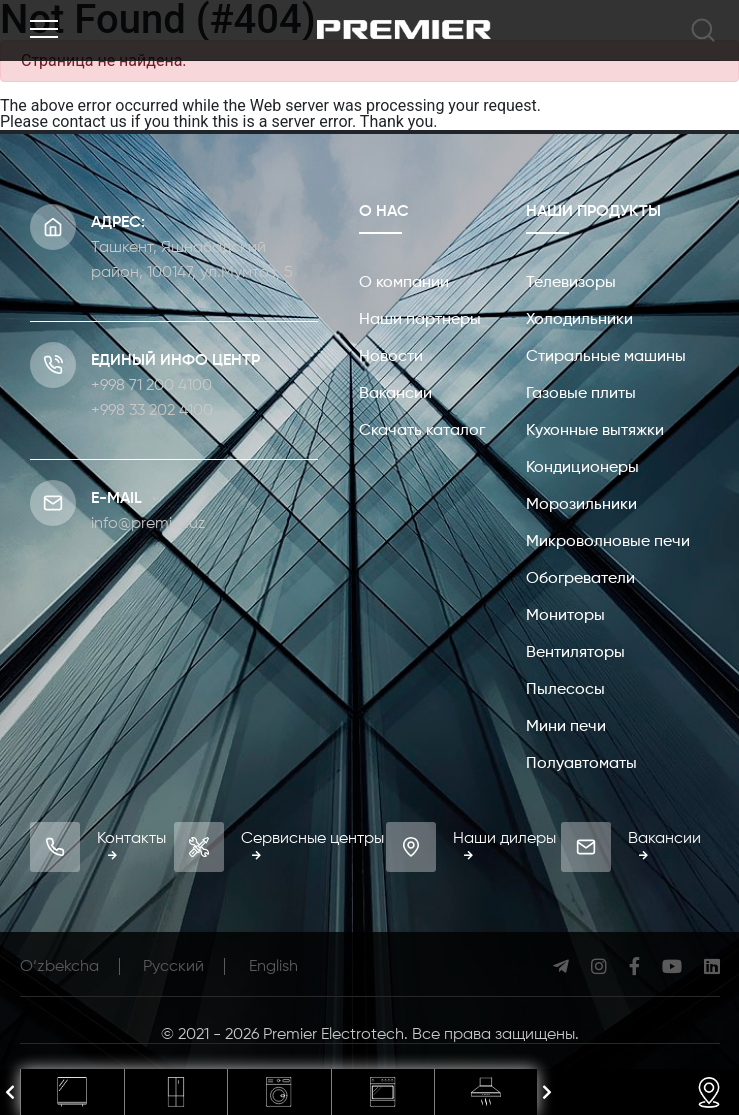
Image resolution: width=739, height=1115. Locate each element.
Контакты (131, 845)
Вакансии (395, 394)
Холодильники (579, 320)
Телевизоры (571, 283)
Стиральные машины (606, 357)
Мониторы (565, 616)
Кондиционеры (582, 468)
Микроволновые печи (608, 542)
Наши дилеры (504, 845)
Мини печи (566, 727)
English (273, 967)
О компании (404, 283)
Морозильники (581, 505)
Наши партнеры (420, 320)
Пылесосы (565, 690)
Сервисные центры (312, 845)
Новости (391, 357)
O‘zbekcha (59, 967)
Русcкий (173, 967)
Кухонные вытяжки (595, 431)
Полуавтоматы (581, 764)
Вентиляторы (575, 653)
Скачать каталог (422, 431)
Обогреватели (580, 579)
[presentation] (10, 1092)
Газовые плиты (581, 394)
